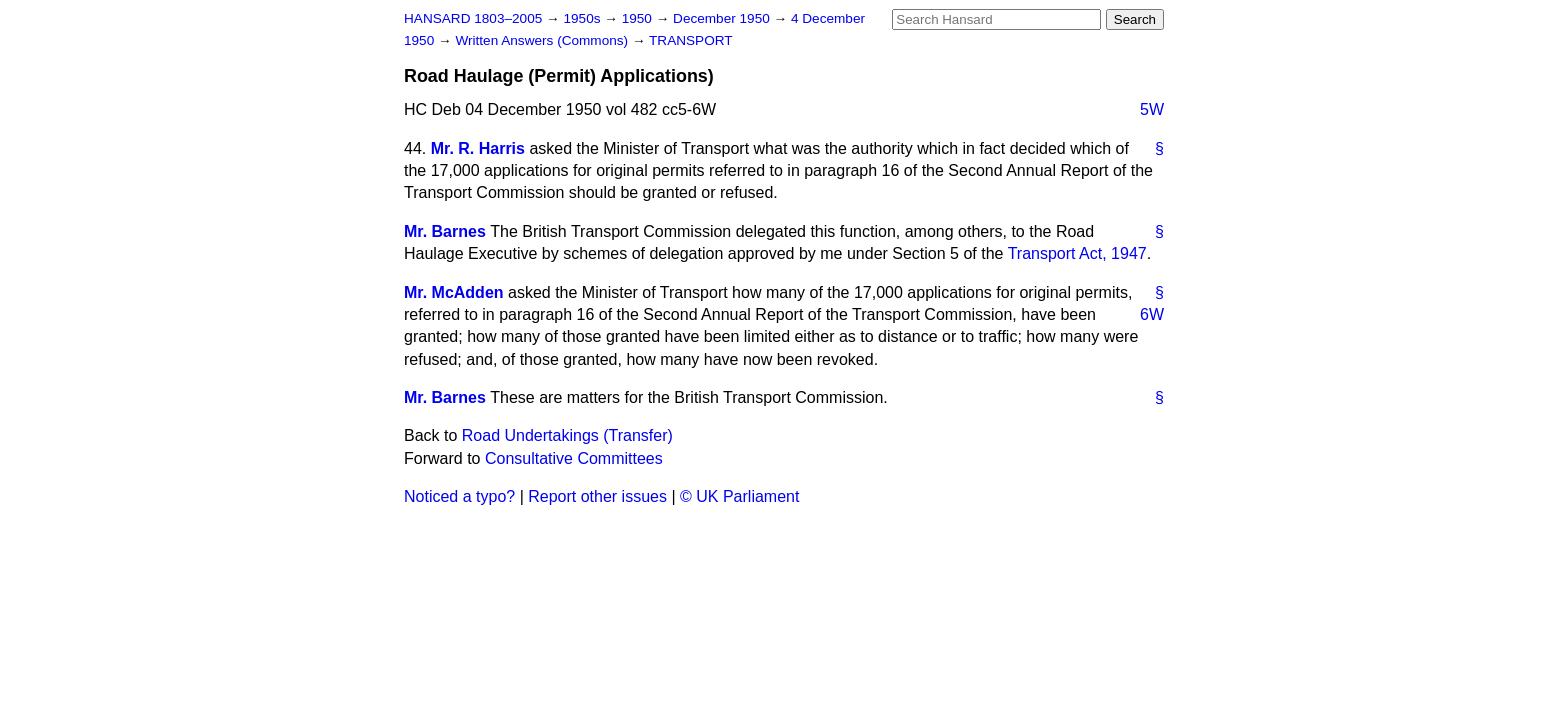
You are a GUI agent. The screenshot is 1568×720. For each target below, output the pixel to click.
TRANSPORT (691, 40)
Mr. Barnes (445, 231)
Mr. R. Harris (478, 148)
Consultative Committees (574, 458)
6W (1152, 314)
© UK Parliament (739, 496)
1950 (639, 18)
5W (1152, 109)
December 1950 (723, 18)
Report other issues (597, 496)
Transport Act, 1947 (1077, 253)
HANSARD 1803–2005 (473, 18)
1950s (583, 18)
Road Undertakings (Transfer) (567, 435)
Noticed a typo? (459, 496)
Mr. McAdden (454, 292)
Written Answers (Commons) (543, 40)
